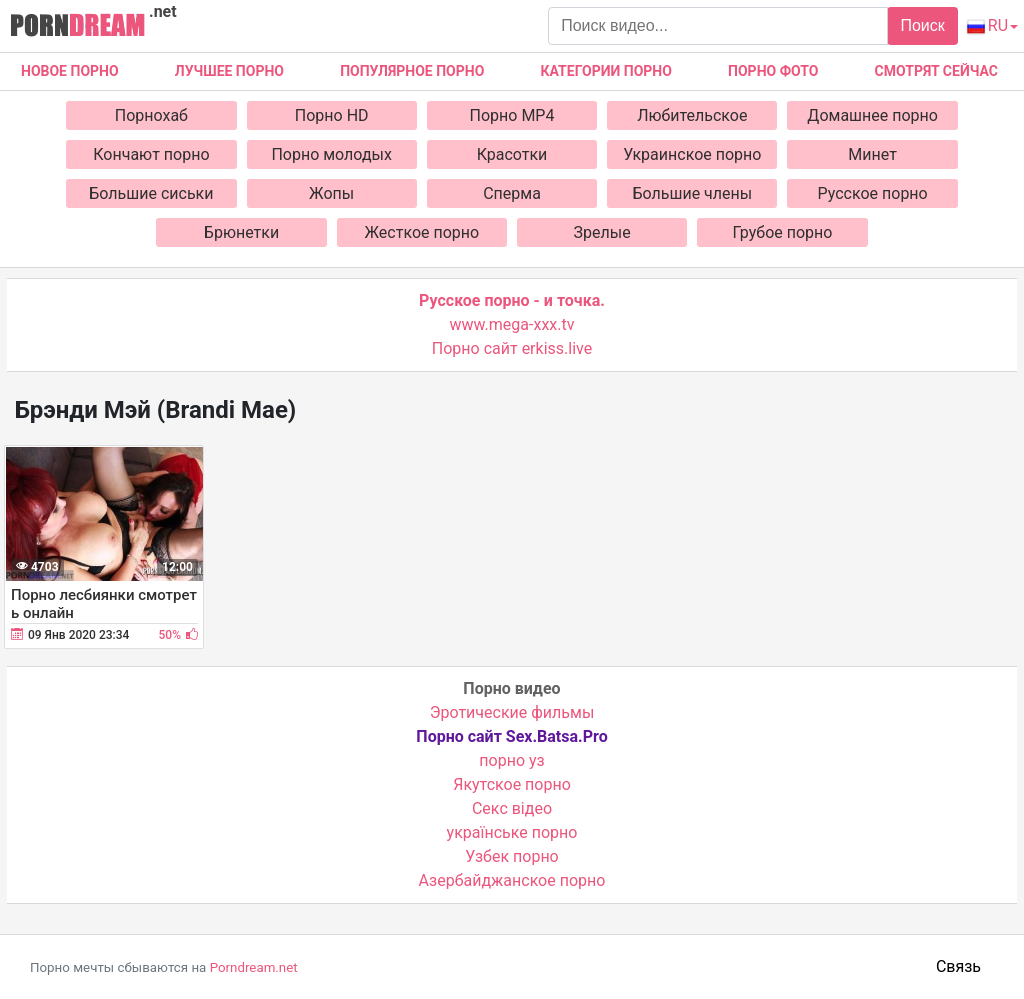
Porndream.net (254, 967)
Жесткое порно (422, 232)
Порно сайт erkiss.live (512, 348)
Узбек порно (512, 856)
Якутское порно (512, 784)
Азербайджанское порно (512, 880)
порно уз (511, 760)
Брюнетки (241, 232)
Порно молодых (331, 154)
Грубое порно (783, 232)
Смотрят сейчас (936, 71)
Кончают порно (151, 154)
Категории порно (606, 71)
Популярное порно (412, 71)
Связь (958, 966)
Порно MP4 (512, 115)
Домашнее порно (872, 115)
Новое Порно (70, 71)
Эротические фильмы (512, 712)
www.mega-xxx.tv (512, 324)
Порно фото (773, 71)
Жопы (331, 193)
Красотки (512, 154)
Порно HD (332, 115)
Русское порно (873, 193)
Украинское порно (692, 154)
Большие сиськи (151, 193)
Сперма (512, 193)
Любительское (692, 115)
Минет (872, 154)
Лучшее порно (229, 71)
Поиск (922, 25)
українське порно (512, 832)
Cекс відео (512, 808)
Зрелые (602, 232)
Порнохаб (151, 115)
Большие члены (692, 193)
